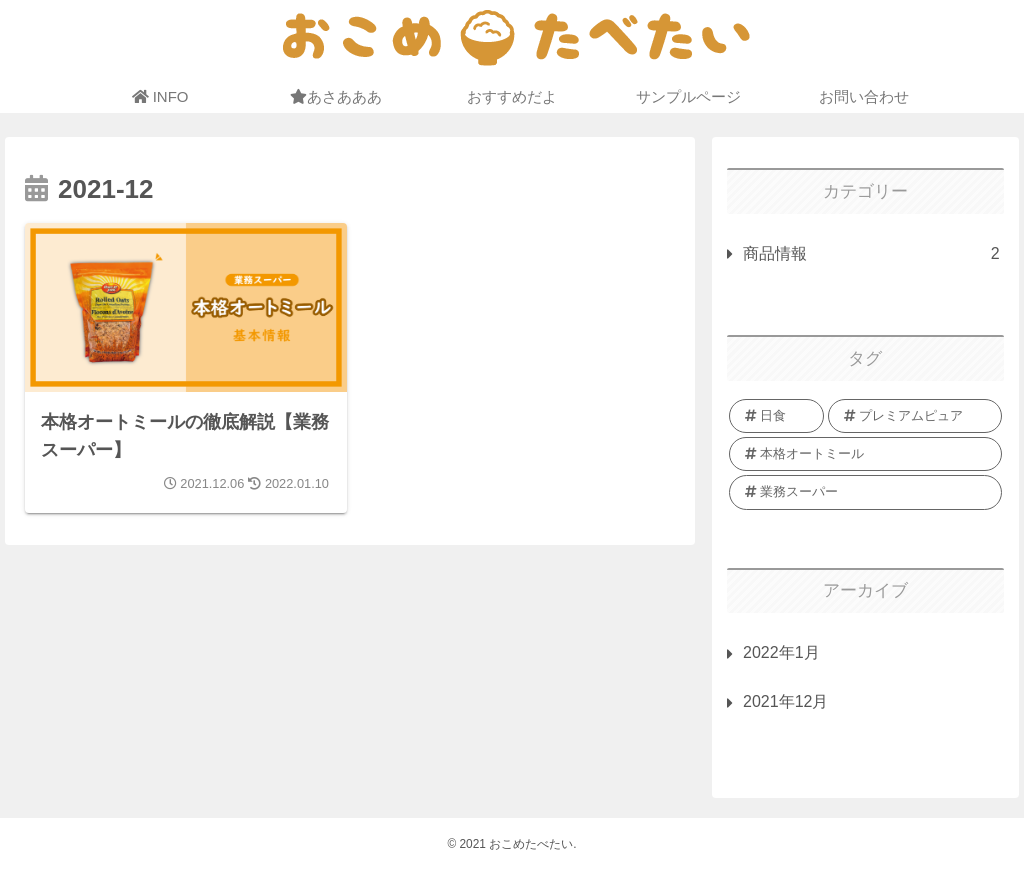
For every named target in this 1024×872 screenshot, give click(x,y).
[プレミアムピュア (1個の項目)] (914, 416)
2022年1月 (781, 652)
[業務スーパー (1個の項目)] (865, 492)
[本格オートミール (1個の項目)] (865, 454)
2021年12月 (785, 701)
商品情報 (871, 254)
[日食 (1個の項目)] (776, 416)
